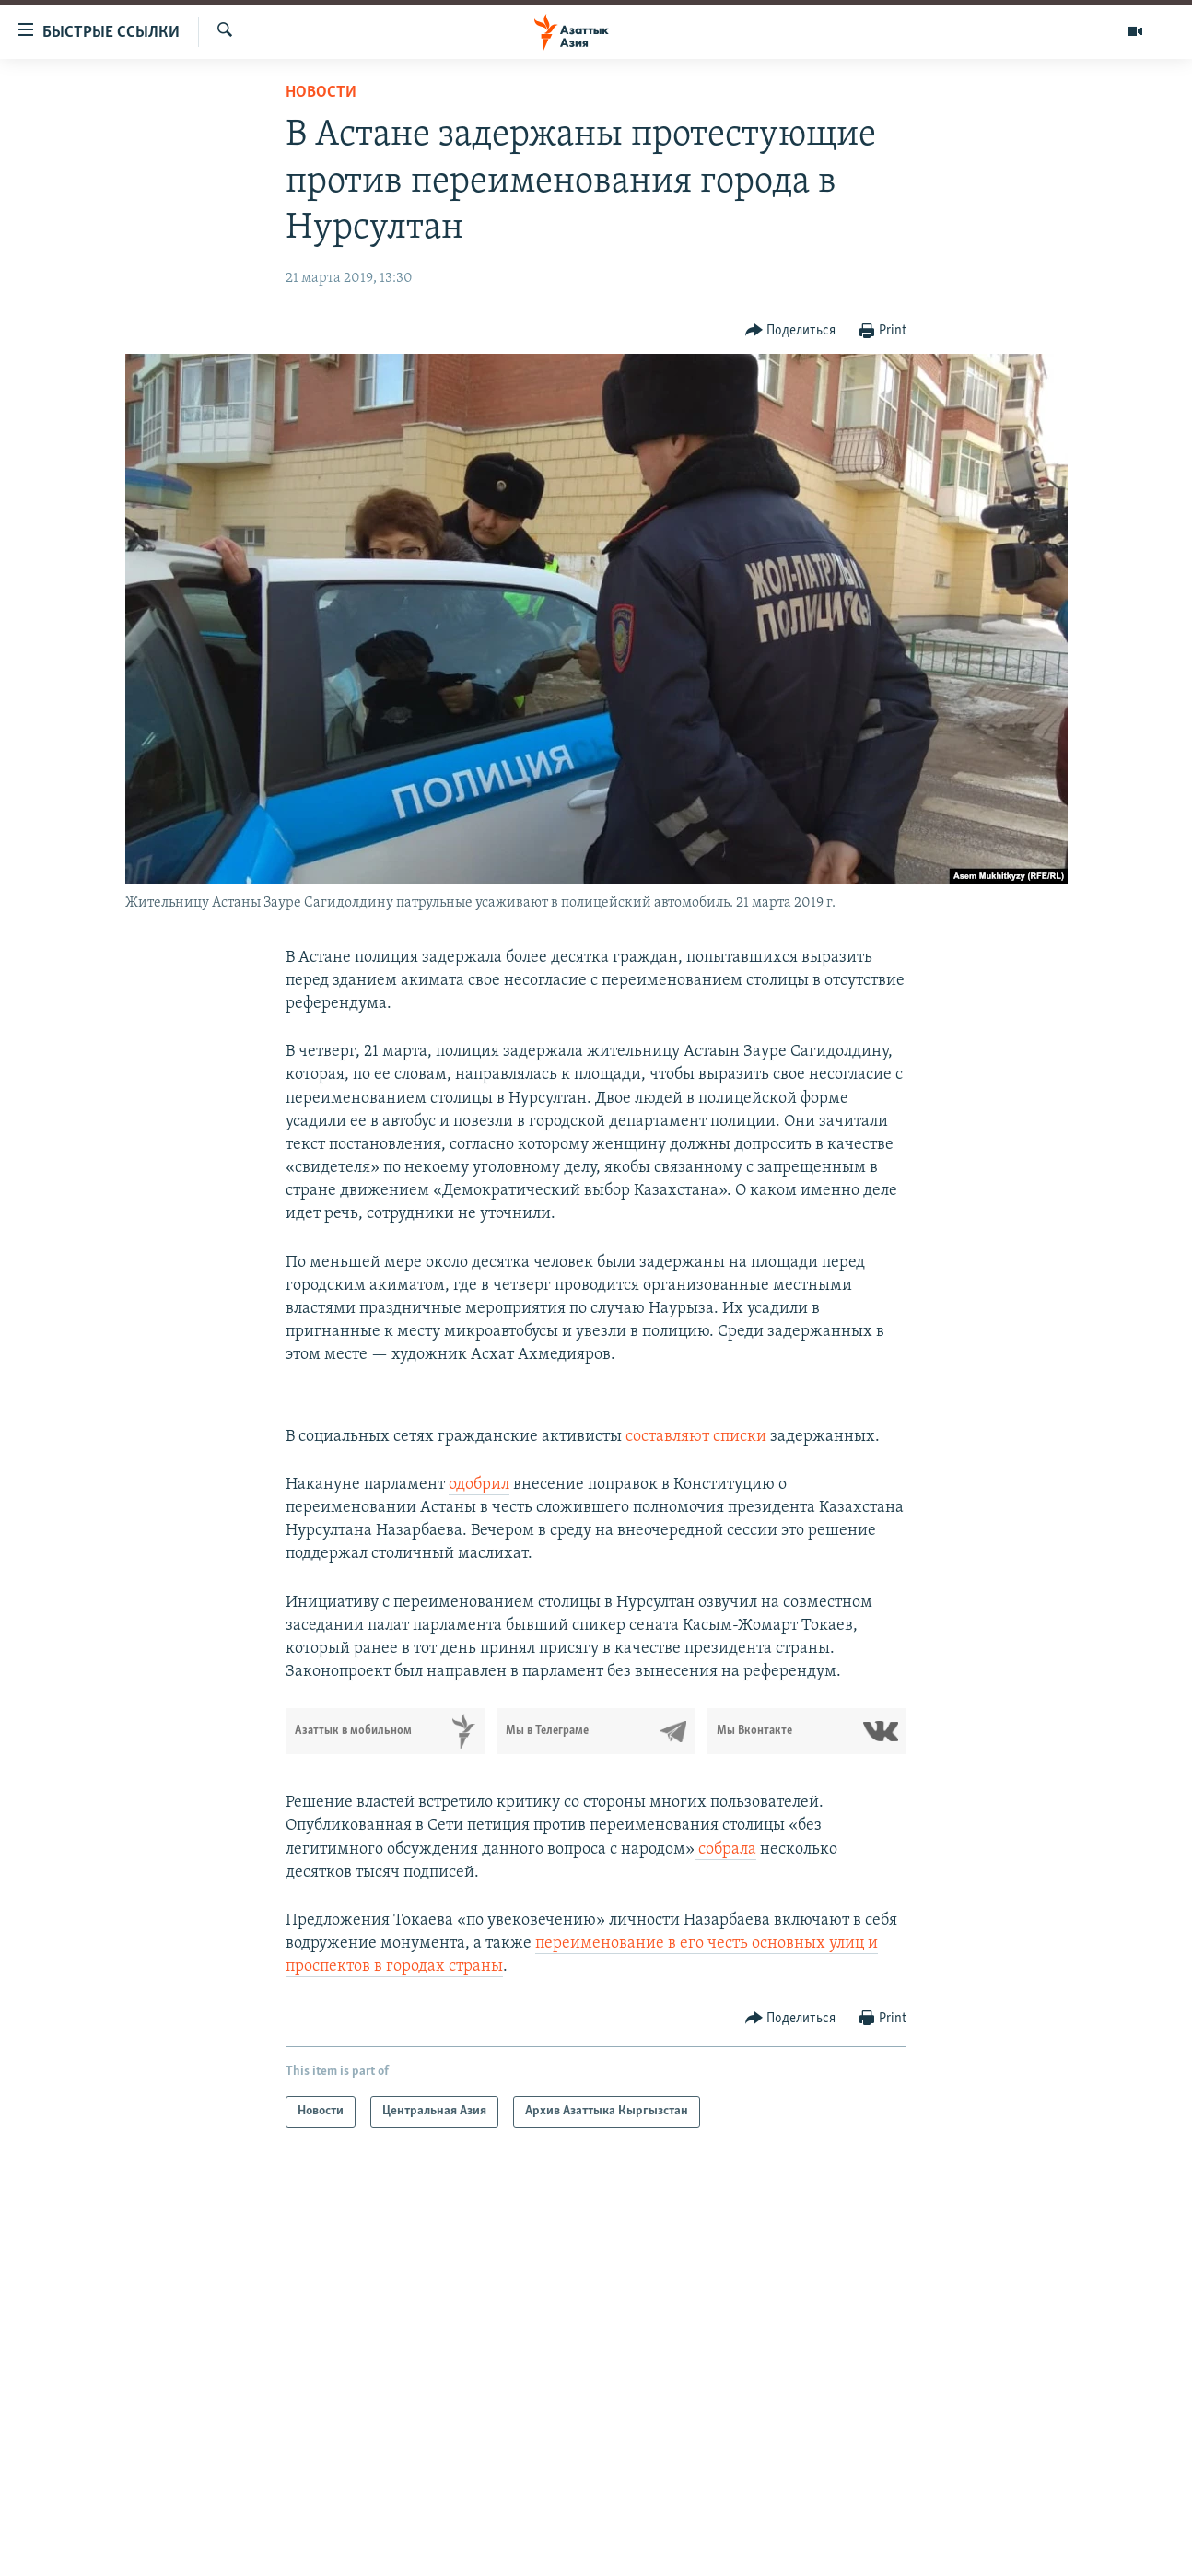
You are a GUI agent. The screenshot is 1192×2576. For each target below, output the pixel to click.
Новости (321, 92)
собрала (725, 1849)
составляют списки (697, 1437)
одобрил (479, 1484)
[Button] (790, 331)
